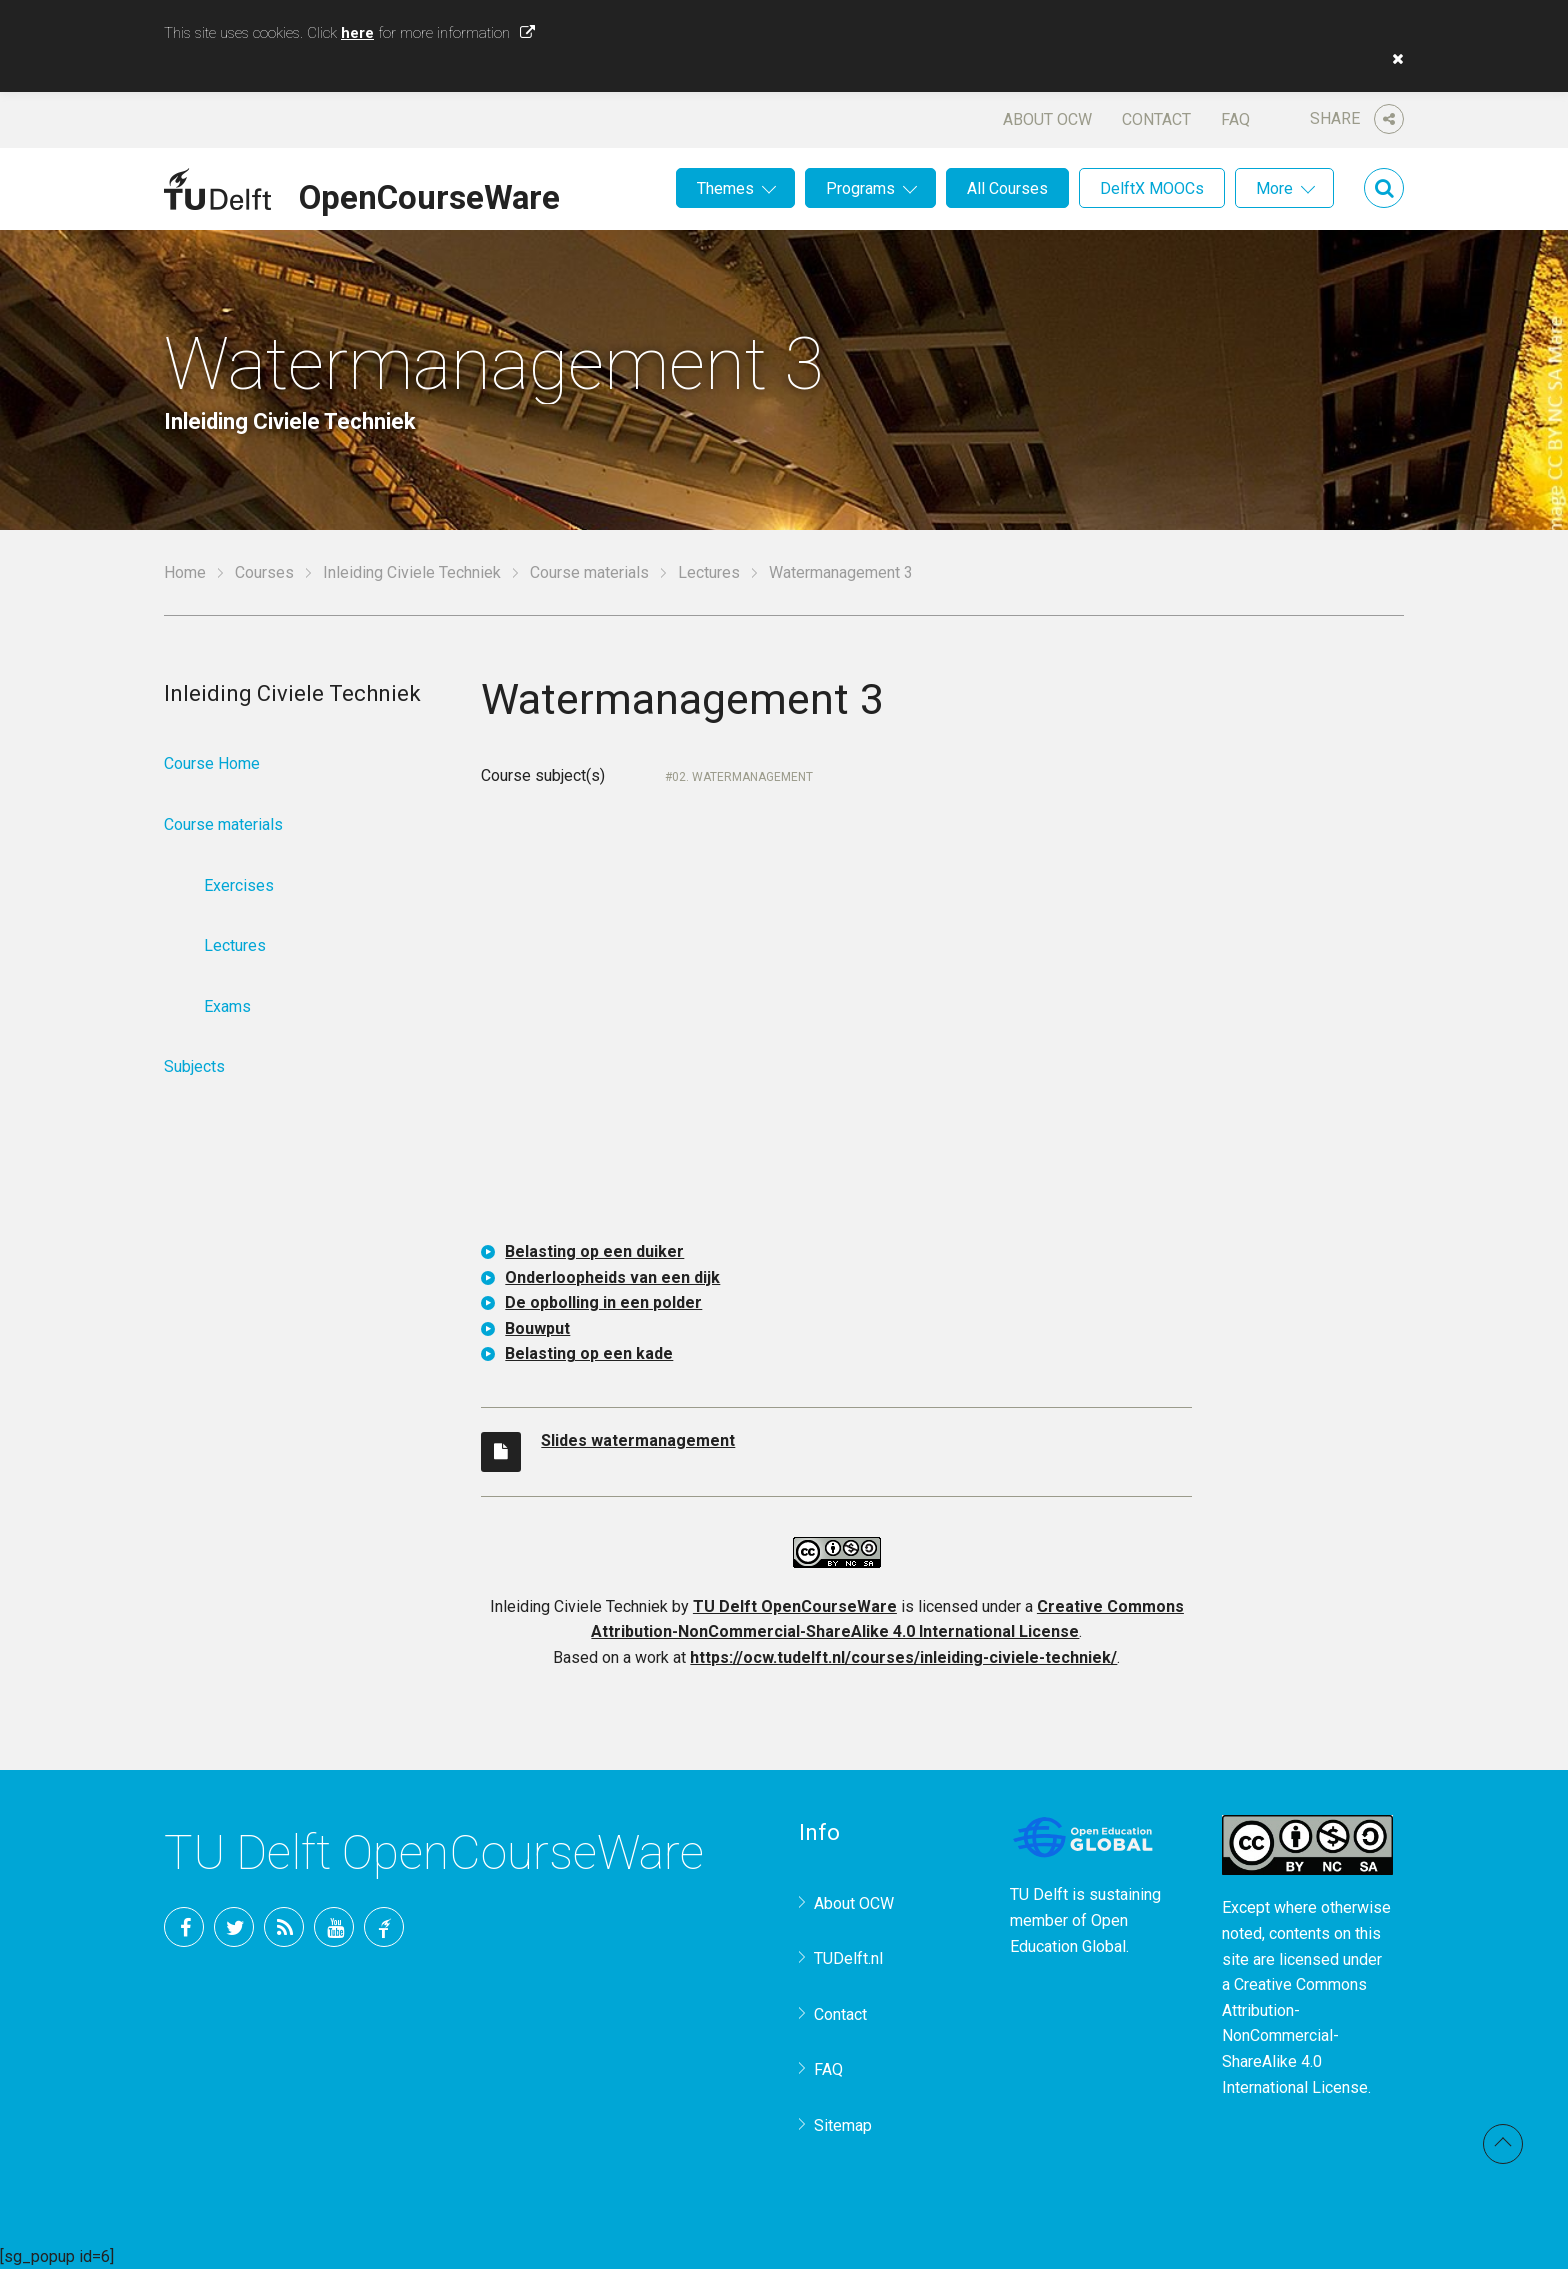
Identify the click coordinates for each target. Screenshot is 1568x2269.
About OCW (1047, 119)
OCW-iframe (836, 1029)
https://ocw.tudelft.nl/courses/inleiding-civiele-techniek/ (903, 1657)
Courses (264, 572)
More (1274, 188)
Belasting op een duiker (594, 1251)
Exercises (239, 885)
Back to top (1503, 2144)
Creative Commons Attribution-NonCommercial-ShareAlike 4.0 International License (1295, 2035)
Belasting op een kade (589, 1353)
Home (185, 572)
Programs (860, 188)
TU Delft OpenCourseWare (795, 1606)
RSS (284, 1927)
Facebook (184, 1927)
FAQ (1235, 119)
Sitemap (843, 2125)
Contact (1156, 119)
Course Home (212, 763)
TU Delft (384, 1927)
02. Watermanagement (742, 777)
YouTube (334, 1927)
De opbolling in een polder (603, 1302)
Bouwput (537, 1328)
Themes (725, 188)
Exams (227, 1006)
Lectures (709, 572)
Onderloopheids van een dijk (612, 1277)
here (357, 33)
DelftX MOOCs (1152, 188)
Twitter (234, 1927)
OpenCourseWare (429, 194)
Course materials (589, 572)
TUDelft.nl (848, 1958)
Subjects (194, 1066)
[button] (1393, 59)
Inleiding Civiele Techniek (412, 572)
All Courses (1007, 188)
